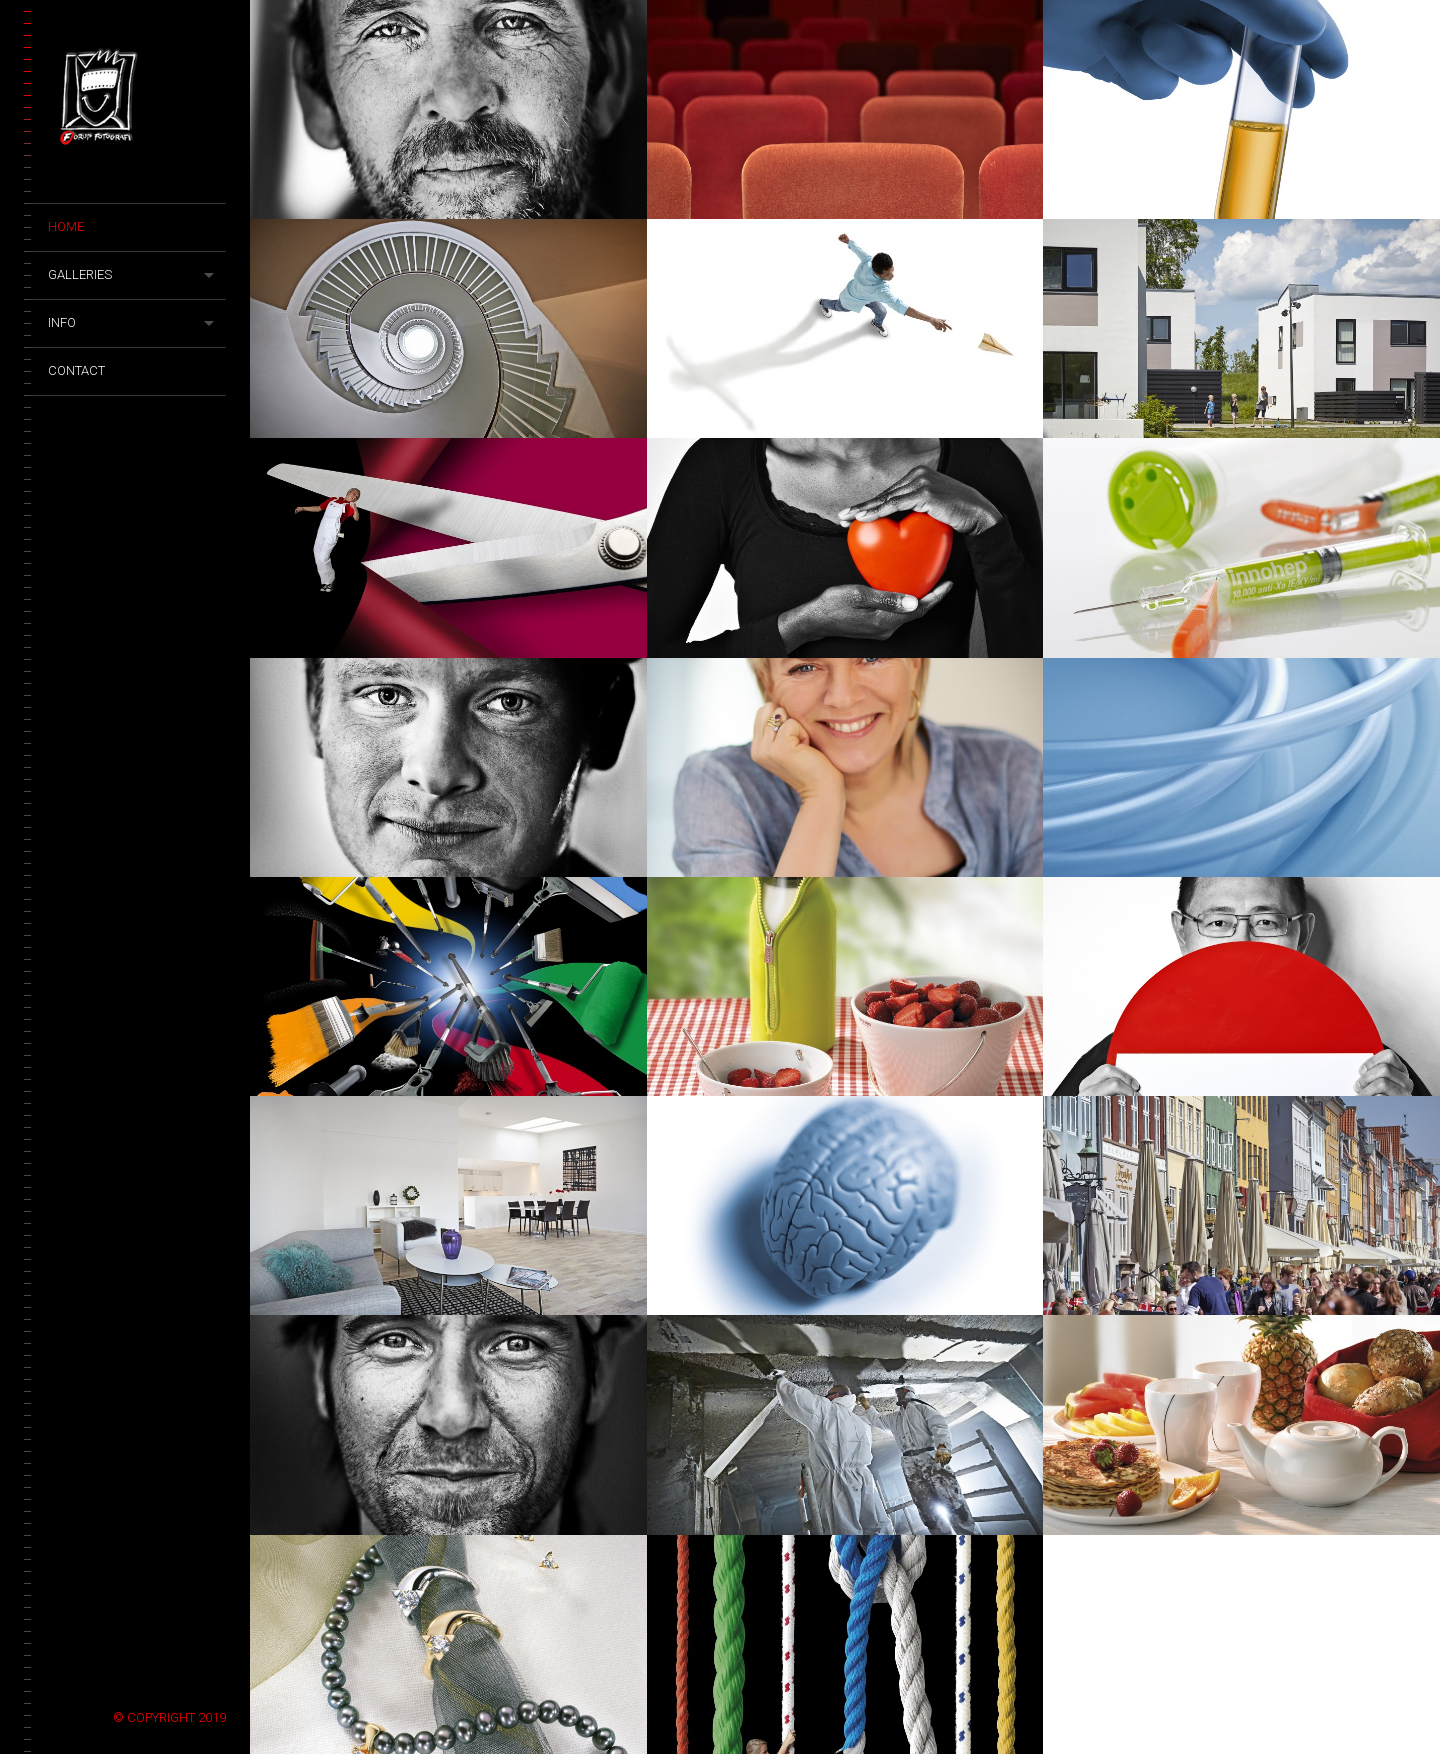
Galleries (80, 274)
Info (62, 322)
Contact (76, 370)
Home (66, 226)
